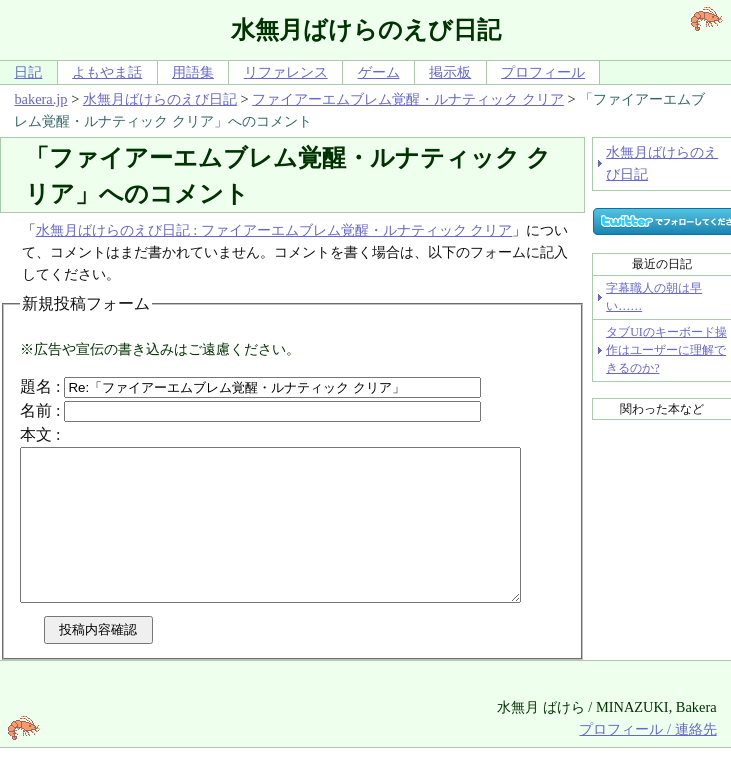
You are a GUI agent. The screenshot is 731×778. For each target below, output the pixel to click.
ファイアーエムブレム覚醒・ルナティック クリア (408, 99)
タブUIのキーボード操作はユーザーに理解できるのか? (666, 350)
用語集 (193, 72)
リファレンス (286, 72)
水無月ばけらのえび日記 (160, 99)
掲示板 (450, 72)
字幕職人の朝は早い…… (654, 297)
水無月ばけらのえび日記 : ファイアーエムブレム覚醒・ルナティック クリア (274, 230)
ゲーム (379, 72)
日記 (28, 72)
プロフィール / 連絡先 (647, 759)
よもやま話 (107, 72)
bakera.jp (40, 99)
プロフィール (543, 72)
